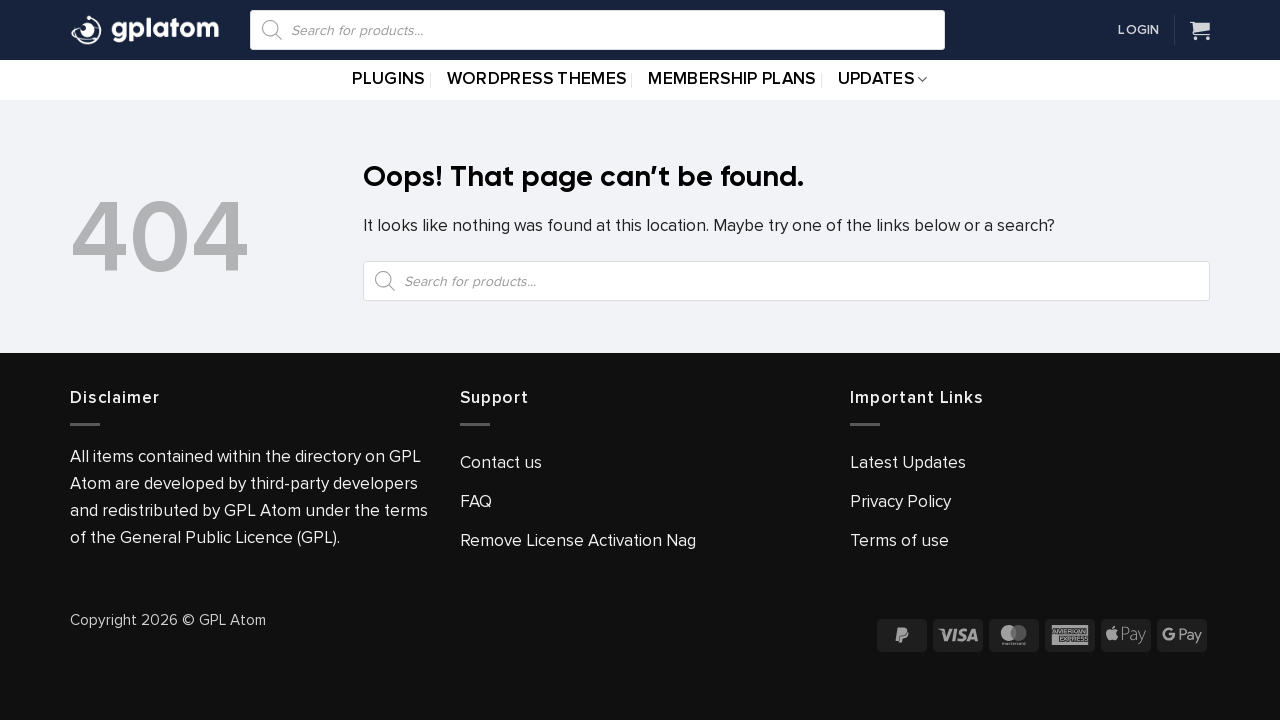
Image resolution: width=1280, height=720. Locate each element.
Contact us (501, 462)
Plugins (388, 79)
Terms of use (899, 540)
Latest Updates (908, 462)
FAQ (476, 501)
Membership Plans (731, 79)
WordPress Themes (536, 79)
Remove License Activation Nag (578, 540)
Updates (883, 79)
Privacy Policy (900, 501)
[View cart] (1200, 30)
